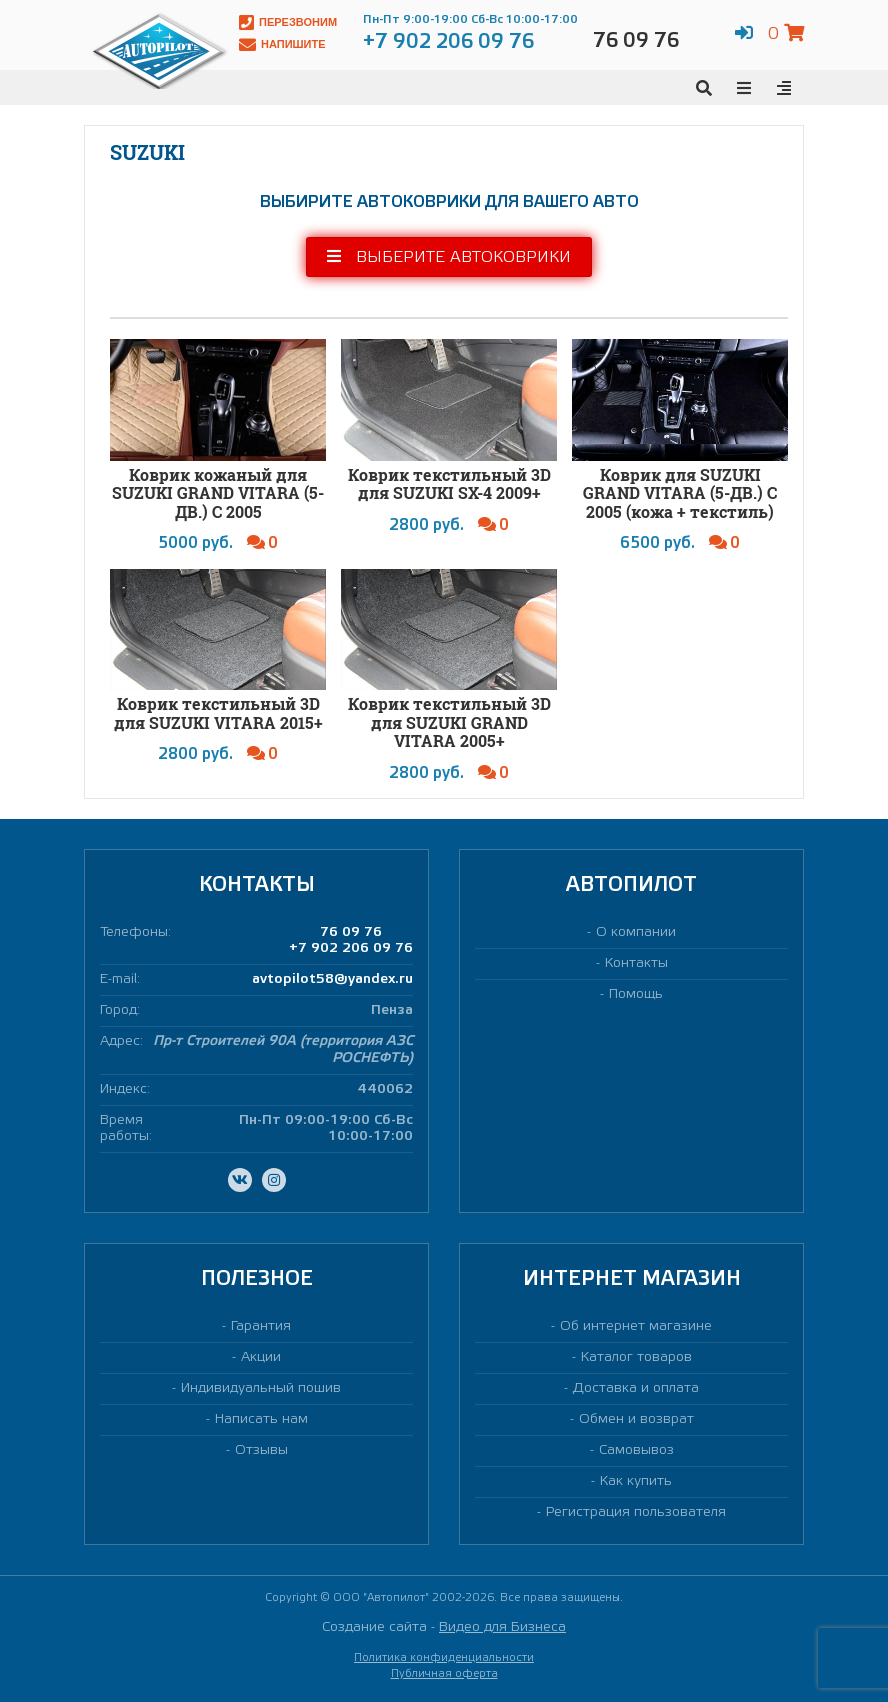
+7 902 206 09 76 (351, 948)
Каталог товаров (636, 1357)
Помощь (636, 994)
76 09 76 (351, 932)
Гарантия (261, 1326)
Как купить (636, 1481)
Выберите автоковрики (449, 256)
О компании (636, 932)
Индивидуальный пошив (261, 1388)
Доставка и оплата (636, 1388)
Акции (261, 1357)
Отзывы (261, 1450)
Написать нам (261, 1419)
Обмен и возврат (636, 1419)
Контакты (636, 963)
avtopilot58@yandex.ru (332, 979)
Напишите (282, 44)
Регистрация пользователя (636, 1512)
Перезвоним (288, 22)
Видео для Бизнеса (502, 1627)
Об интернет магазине (636, 1326)
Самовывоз (636, 1450)
